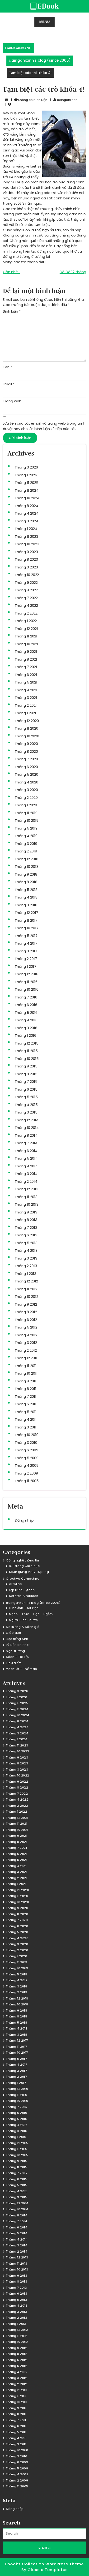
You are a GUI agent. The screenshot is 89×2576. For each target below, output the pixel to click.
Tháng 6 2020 (26, 766)
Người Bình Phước (23, 1620)
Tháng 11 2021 (26, 636)
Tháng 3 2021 (26, 697)
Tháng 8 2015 (26, 1073)
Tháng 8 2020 (26, 751)
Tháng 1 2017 (25, 966)
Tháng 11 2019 (26, 812)
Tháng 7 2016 (26, 997)
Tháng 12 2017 (26, 912)
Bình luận (12, 311)
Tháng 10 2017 (26, 927)
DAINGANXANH (18, 48)
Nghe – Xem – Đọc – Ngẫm (31, 1614)
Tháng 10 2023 (27, 544)
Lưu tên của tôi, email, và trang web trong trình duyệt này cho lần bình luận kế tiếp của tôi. (44, 426)
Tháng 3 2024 (26, 521)
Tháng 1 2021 (25, 712)
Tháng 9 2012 (26, 1304)
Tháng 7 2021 (26, 666)
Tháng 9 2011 (25, 1381)
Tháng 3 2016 (26, 1027)
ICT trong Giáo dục (24, 1566)
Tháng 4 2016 (26, 1020)
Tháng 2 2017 (26, 958)
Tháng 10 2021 (26, 643)
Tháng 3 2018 (26, 905)
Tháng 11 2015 (26, 1050)
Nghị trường (15, 1651)
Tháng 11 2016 (26, 981)
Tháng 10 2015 (27, 1058)
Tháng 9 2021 (26, 651)
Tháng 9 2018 (26, 874)
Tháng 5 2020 (26, 774)
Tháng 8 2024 (26, 505)
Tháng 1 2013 (25, 1273)
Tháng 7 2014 (26, 1142)
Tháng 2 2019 (26, 851)
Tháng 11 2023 (26, 536)
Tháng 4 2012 (26, 1335)
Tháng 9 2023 (26, 551)
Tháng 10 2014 (27, 1127)
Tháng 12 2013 (26, 1189)
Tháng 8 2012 (26, 1311)
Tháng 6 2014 (26, 1150)
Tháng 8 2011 (25, 1388)
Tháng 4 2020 (26, 782)
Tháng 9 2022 (26, 582)
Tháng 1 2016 (25, 1035)
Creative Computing (22, 1578)
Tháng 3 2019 (26, 843)
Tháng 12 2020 (27, 720)
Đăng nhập (24, 1520)
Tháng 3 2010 (26, 1442)
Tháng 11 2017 (26, 920)
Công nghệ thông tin (22, 1560)
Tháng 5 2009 (26, 1457)
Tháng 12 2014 (26, 1120)
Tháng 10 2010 (26, 1434)
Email (8, 384)
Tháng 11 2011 (26, 1365)
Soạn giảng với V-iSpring (29, 1572)
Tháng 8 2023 (26, 559)
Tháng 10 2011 (26, 1373)
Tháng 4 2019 (26, 835)
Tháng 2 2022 (26, 613)
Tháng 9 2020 (26, 743)
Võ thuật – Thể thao (21, 1669)
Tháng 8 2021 (26, 659)
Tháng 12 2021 (26, 628)
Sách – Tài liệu (17, 1657)
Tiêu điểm (14, 1663)
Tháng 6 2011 (25, 1404)
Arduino (15, 1584)
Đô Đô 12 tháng (73, 271)
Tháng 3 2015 (26, 1112)
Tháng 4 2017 (26, 943)
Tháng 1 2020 (26, 805)
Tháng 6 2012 (26, 1319)
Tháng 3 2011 (25, 1427)
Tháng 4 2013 (26, 1250)
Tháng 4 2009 (26, 1465)
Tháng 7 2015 (26, 1081)
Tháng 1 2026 (26, 475)
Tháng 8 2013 (26, 1219)
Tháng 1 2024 (26, 528)
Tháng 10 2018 (26, 866)
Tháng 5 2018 (26, 889)
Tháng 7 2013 (26, 1227)
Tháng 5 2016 (26, 1012)
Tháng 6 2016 (26, 1004)
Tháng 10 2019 (26, 820)
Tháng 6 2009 (26, 1450)
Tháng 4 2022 (26, 605)
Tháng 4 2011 (26, 1419)
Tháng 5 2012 (26, 1327)
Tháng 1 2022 (26, 620)
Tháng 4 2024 (26, 513)
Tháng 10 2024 (27, 497)
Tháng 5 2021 (26, 682)
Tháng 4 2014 (26, 1166)
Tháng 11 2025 (26, 482)
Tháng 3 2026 (26, 467)
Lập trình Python (22, 1590)
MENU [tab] (44, 22)
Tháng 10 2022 (27, 574)
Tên (7, 367)
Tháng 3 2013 (26, 1258)
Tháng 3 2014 (26, 1173)
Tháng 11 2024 (26, 490)
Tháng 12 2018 (26, 858)
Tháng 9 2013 (26, 1212)
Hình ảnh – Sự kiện (23, 1608)
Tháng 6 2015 (26, 1089)
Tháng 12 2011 (26, 1357)
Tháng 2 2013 (26, 1265)
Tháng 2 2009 (26, 1473)
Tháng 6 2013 (26, 1235)
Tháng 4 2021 (26, 690)
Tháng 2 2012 (26, 1350)
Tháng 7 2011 (25, 1396)
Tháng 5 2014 (26, 1158)
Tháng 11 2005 (27, 1480)
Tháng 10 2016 (26, 989)
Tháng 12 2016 (26, 974)
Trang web (12, 401)
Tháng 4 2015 (26, 1104)
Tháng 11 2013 (26, 1196)
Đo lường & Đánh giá (23, 1627)
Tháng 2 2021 (26, 705)
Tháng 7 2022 (26, 597)
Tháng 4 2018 (26, 897)
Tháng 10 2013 (26, 1204)
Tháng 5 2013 (26, 1242)
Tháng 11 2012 (26, 1288)
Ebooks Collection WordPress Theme (44, 2564)
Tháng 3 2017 (26, 951)
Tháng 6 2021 (26, 674)
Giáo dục (13, 1632)
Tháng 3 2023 (26, 567)
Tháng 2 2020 (26, 797)
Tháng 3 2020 (26, 789)
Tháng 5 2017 (26, 935)
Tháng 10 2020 (27, 736)
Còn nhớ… (11, 271)
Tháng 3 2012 (26, 1342)
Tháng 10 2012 (26, 1296)
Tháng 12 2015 (26, 1043)
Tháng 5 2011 (26, 1411)
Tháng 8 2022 (26, 590)
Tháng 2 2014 (26, 1181)
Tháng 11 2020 (26, 728)
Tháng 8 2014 (26, 1135)
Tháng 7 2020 (26, 759)
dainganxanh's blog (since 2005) (40, 60)
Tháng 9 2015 (26, 1066)
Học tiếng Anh (17, 1639)
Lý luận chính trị (18, 1645)
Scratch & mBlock (23, 1596)
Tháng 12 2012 (26, 1281)
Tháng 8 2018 (26, 881)
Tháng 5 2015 (26, 1096)
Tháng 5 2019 (26, 828)
